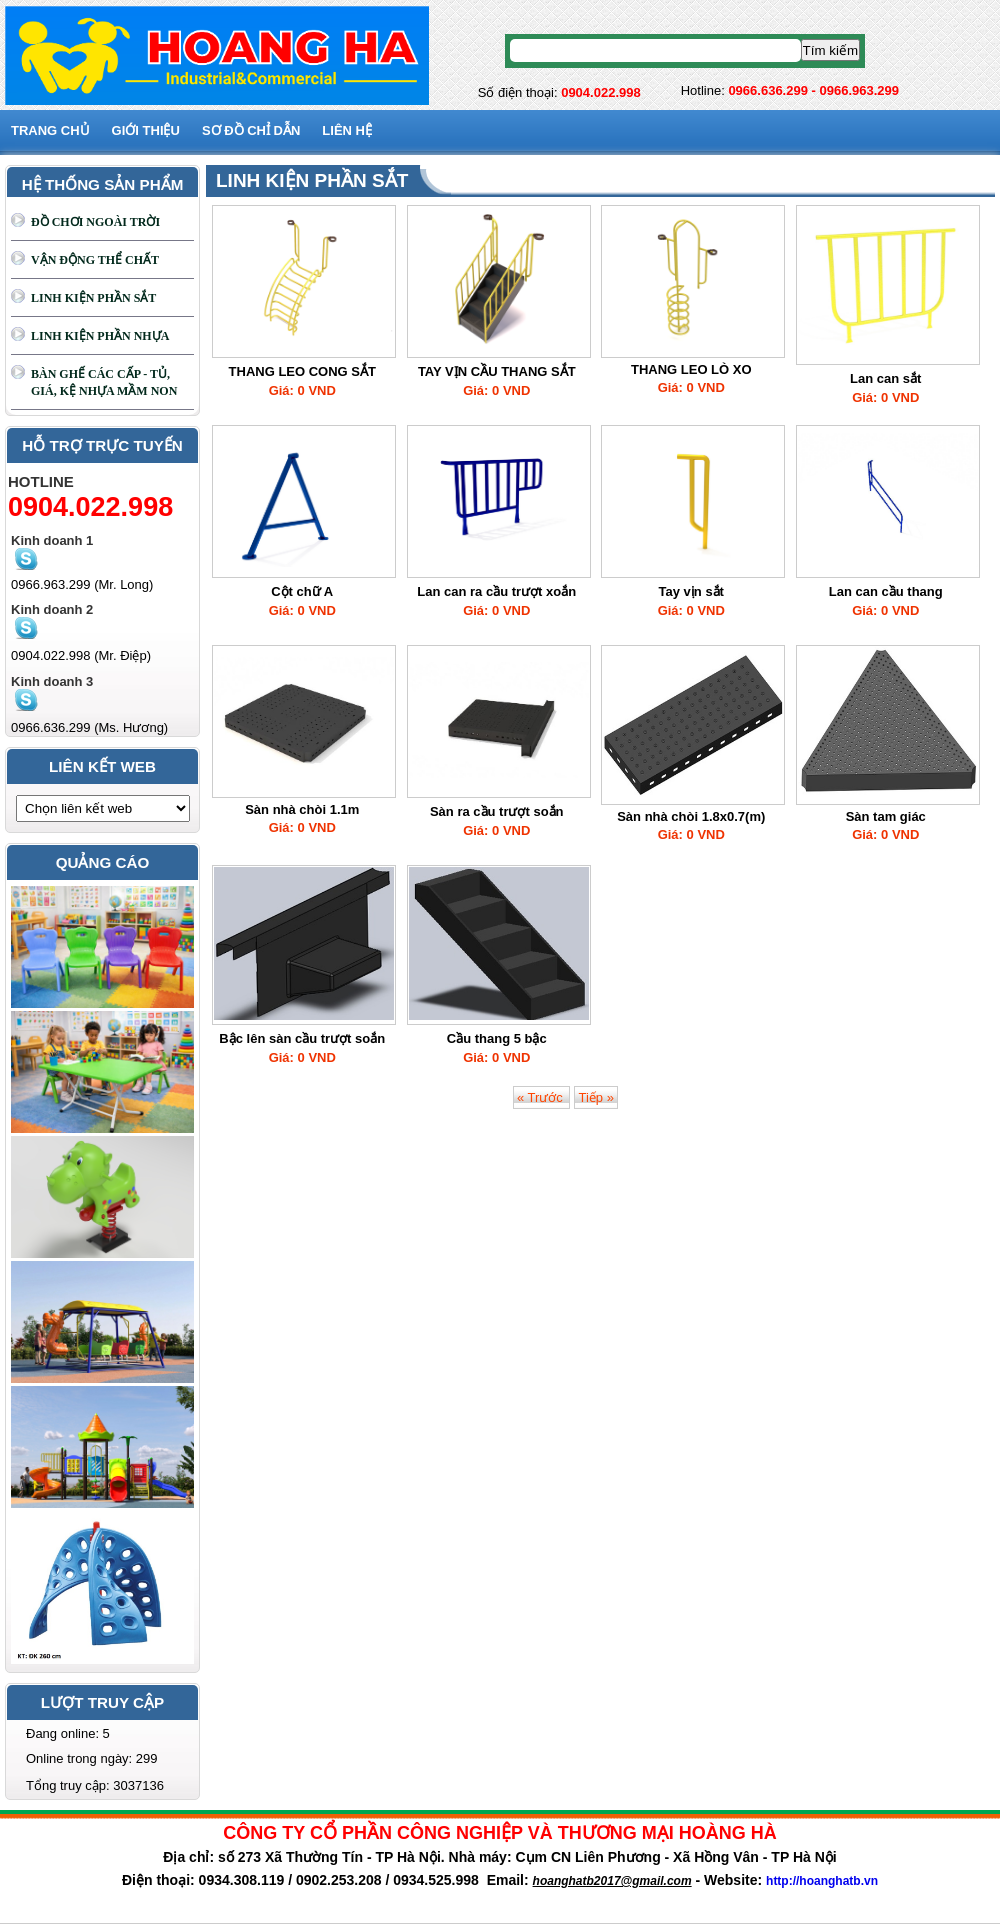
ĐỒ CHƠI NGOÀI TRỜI (95, 222)
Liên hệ (347, 130)
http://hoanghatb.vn (822, 1881)
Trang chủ (50, 130)
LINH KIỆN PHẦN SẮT (93, 298)
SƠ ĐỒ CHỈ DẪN (251, 130)
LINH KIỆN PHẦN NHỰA (100, 336)
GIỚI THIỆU (146, 130)
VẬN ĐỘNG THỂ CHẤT (95, 260)
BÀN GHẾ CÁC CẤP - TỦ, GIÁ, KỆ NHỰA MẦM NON (104, 382)
